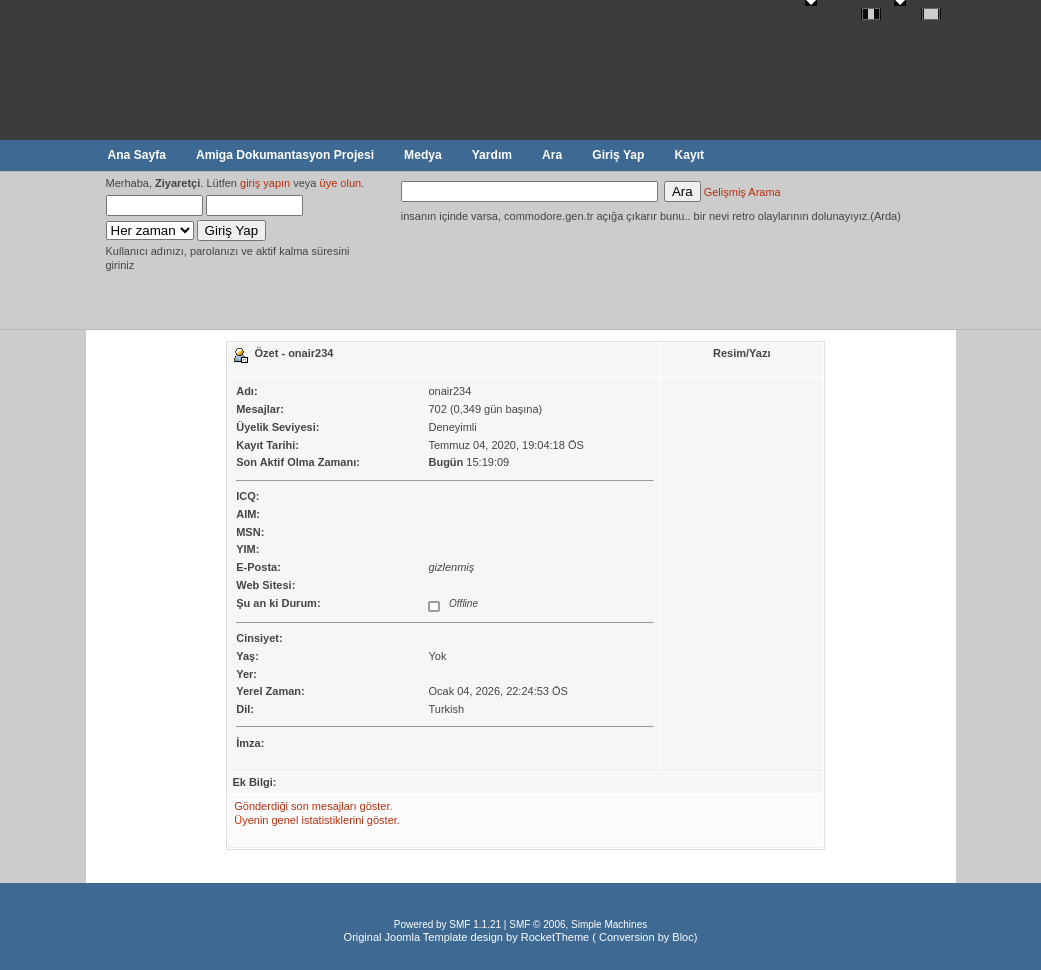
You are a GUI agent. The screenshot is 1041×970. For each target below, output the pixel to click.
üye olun (341, 183)
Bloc (682, 937)
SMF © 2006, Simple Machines (578, 924)
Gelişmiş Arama (742, 192)
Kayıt (689, 155)
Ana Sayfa (137, 155)
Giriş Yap (618, 155)
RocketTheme (555, 937)
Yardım (492, 155)
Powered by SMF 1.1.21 (447, 924)
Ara (552, 155)
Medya (423, 155)
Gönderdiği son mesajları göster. (313, 806)
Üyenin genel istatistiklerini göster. (317, 820)
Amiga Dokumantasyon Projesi (285, 155)
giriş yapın (265, 183)
